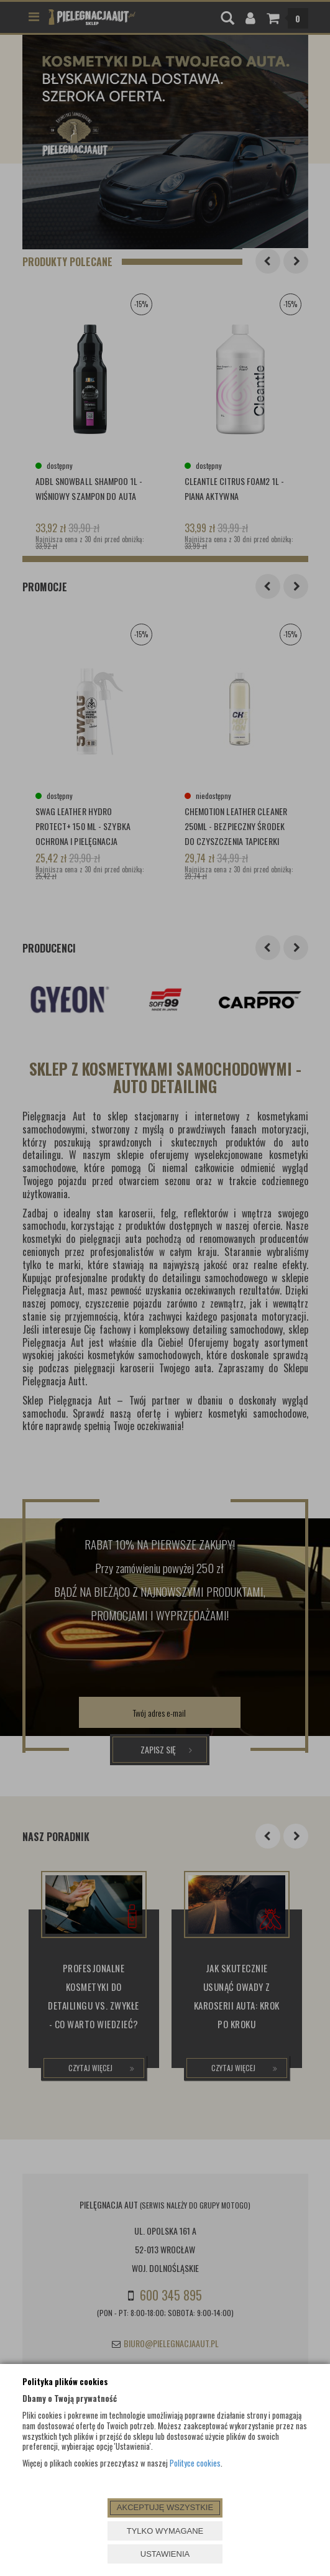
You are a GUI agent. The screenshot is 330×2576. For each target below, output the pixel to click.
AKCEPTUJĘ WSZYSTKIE (165, 2507)
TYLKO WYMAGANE (165, 2531)
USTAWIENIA (165, 2554)
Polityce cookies (195, 2463)
